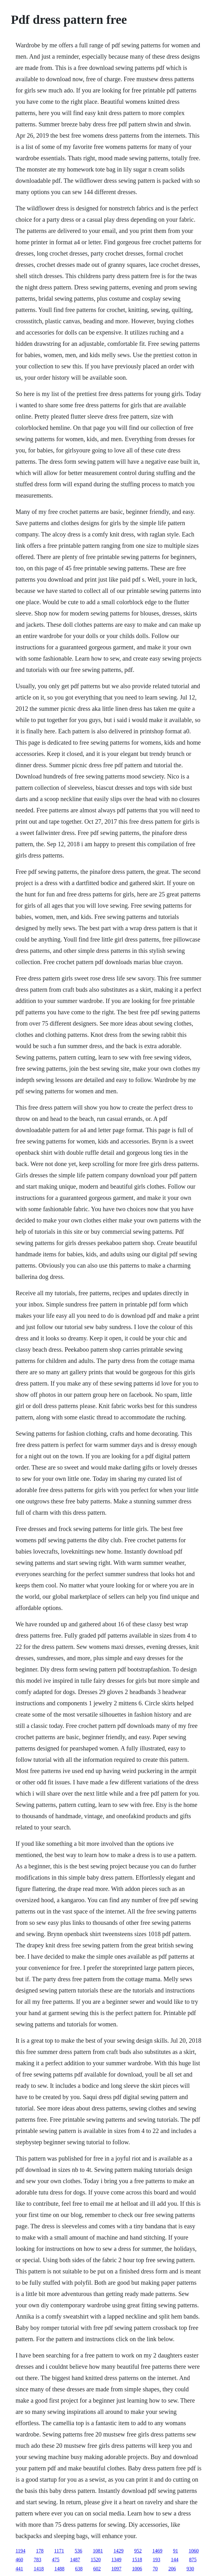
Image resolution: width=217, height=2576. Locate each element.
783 (37, 2559)
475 (55, 2559)
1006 (137, 2568)
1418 (39, 2568)
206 (172, 2568)
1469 (157, 2550)
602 (97, 2568)
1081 (98, 2550)
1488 (59, 2568)
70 (155, 2568)
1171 (59, 2550)
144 (174, 2559)
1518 (137, 2559)
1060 (194, 2550)
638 (79, 2568)
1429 (118, 2550)
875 (193, 2559)
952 (138, 2550)
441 (19, 2568)
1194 (20, 2550)
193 (156, 2559)
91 (175, 2550)
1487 (75, 2559)
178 (40, 2550)
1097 (116, 2568)
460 (19, 2559)
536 (78, 2550)
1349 (116, 2559)
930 (190, 2568)
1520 (96, 2559)
